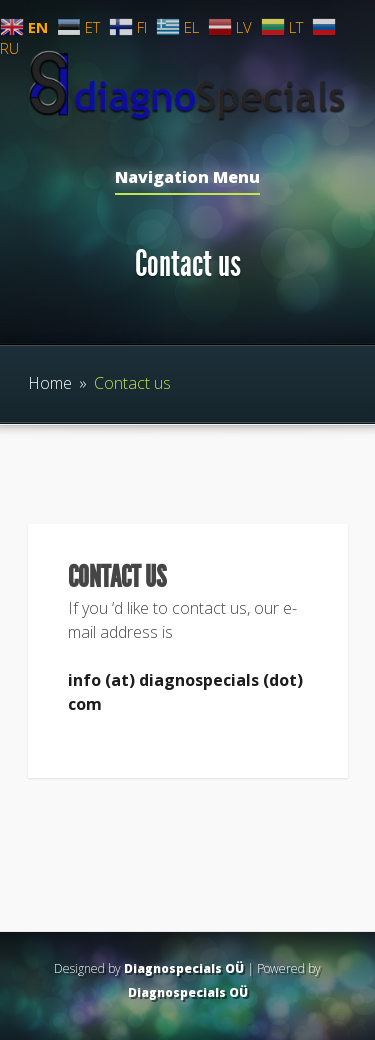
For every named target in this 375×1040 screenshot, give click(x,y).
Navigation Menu (187, 178)
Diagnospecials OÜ (184, 968)
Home (50, 383)
